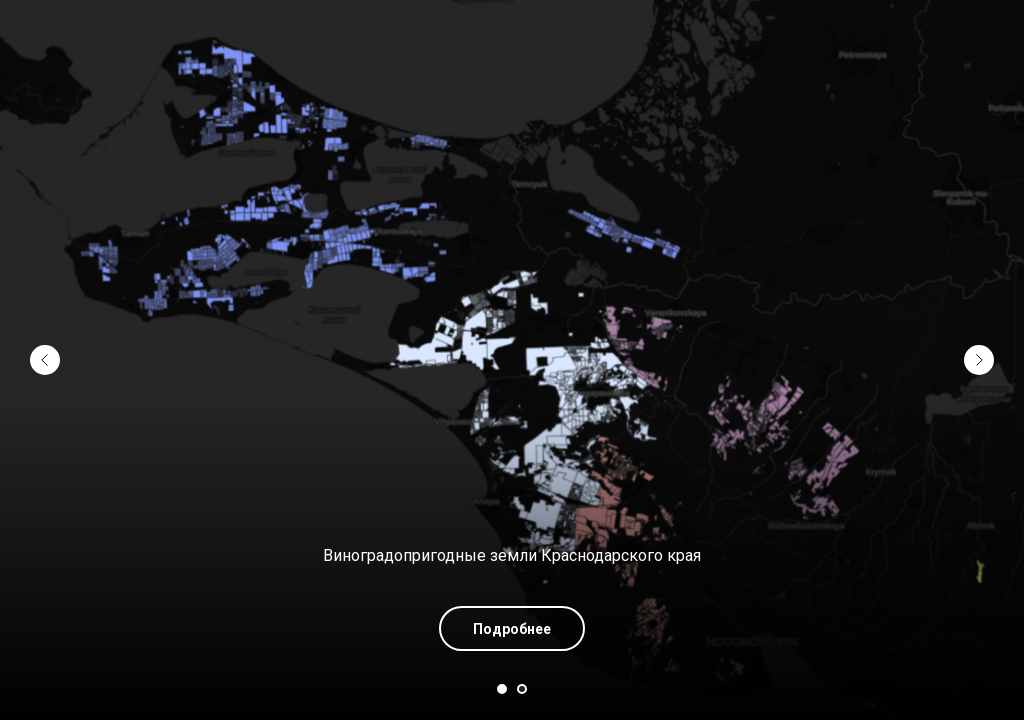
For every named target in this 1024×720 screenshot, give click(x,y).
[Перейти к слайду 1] (502, 689)
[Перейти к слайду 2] (522, 689)
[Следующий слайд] (979, 360)
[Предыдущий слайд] (45, 360)
